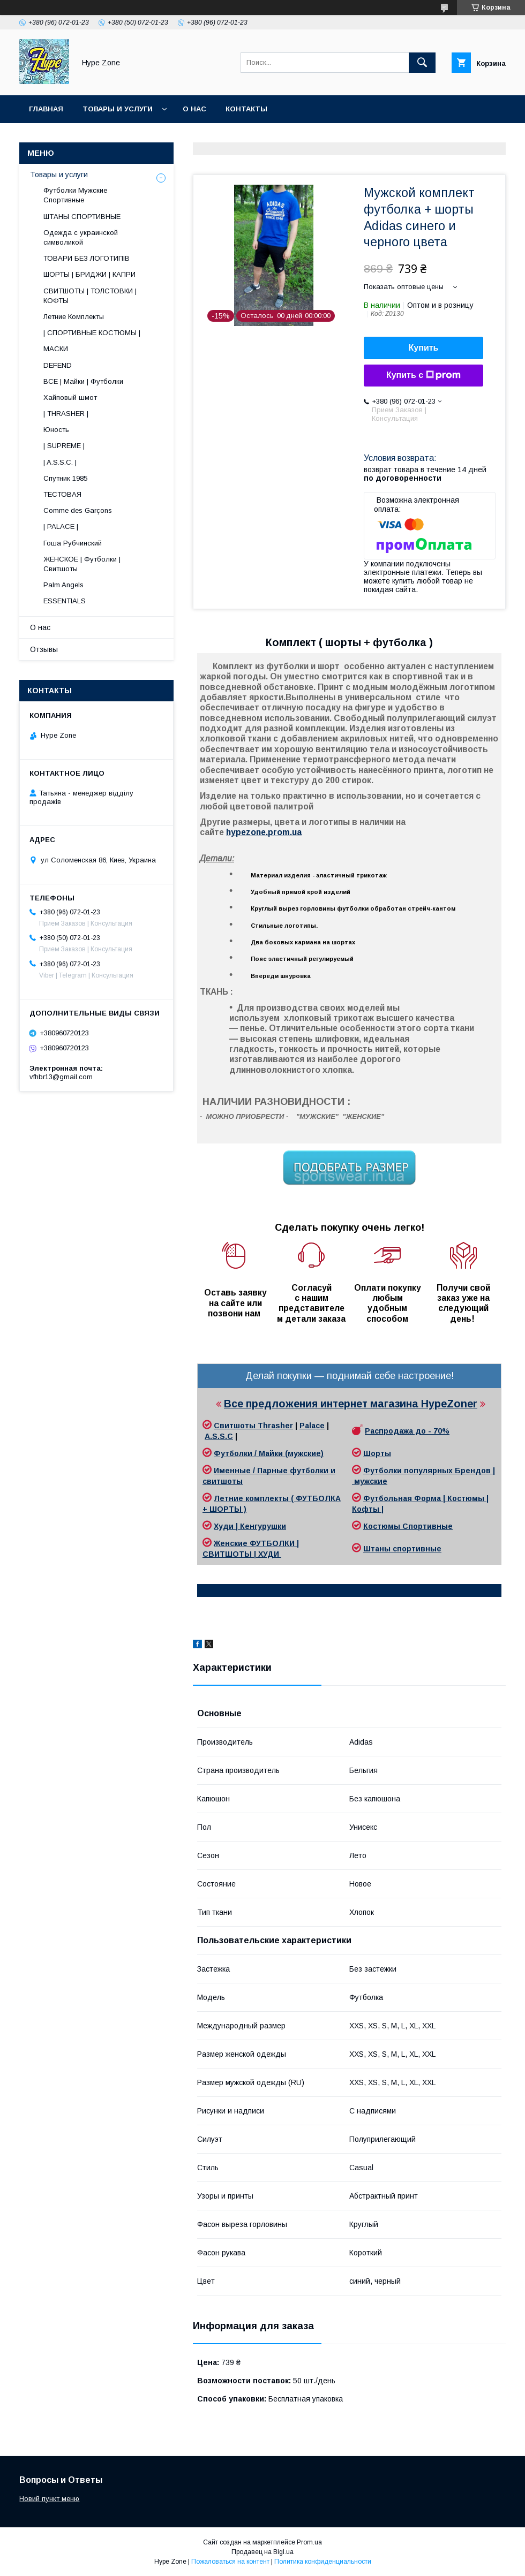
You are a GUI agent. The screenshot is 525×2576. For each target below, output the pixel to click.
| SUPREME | (64, 446)
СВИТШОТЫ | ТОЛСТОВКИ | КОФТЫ (90, 296)
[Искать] (422, 62)
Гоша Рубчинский (72, 543)
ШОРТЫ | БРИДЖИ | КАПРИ (89, 274)
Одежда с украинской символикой (80, 237)
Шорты (377, 1453)
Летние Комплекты (73, 317)
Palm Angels (63, 585)
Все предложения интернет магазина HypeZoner (350, 1404)
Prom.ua (309, 2542)
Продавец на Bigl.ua (262, 2552)
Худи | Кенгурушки (250, 1526)
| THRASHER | (65, 414)
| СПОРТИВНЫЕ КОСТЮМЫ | (91, 333)
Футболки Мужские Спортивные (75, 195)
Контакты (246, 109)
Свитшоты (236, 1425)
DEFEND (57, 365)
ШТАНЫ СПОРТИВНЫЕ (82, 217)
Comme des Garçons (77, 510)
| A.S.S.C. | (60, 462)
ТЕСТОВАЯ (62, 494)
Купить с (423, 375)
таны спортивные (406, 1548)
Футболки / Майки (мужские (267, 1453)
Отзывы (44, 649)
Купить (424, 347)
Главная (46, 109)
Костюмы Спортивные (408, 1526)
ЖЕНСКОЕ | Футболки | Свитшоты (82, 564)
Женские (232, 1543)
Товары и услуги (117, 109)
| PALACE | (60, 526)
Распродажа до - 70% (407, 1431)
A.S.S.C (219, 1436)
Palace (312, 1425)
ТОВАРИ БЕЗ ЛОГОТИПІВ (86, 258)
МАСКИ (55, 349)
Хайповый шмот (70, 397)
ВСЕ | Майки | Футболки (83, 381)
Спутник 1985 (65, 478)
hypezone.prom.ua (264, 832)
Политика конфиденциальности (322, 2561)
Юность (56, 430)
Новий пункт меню (49, 2499)
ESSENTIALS (64, 601)
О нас (194, 109)
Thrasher (275, 1425)
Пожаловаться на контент (230, 2561)
